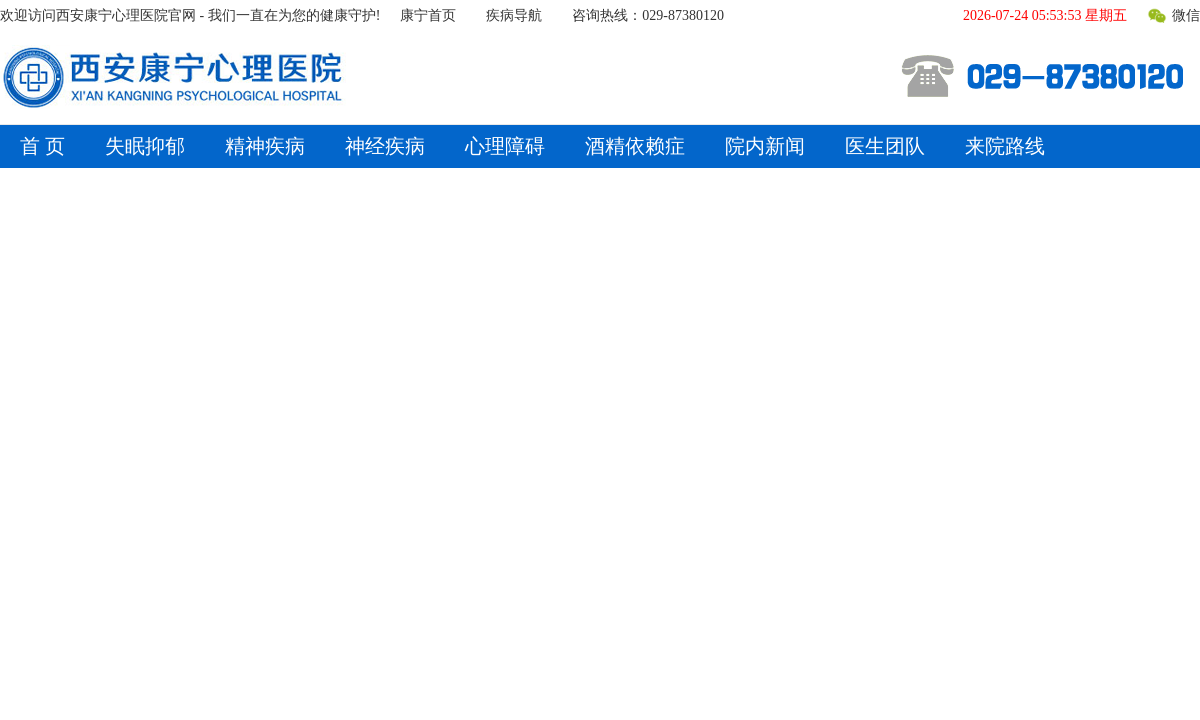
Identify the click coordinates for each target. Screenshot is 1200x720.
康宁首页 (428, 15)
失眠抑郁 (145, 146)
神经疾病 (385, 146)
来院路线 (1005, 146)
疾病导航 (514, 15)
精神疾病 (265, 146)
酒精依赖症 (635, 146)
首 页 (42, 146)
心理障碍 (505, 146)
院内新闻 (765, 146)
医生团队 (885, 146)
